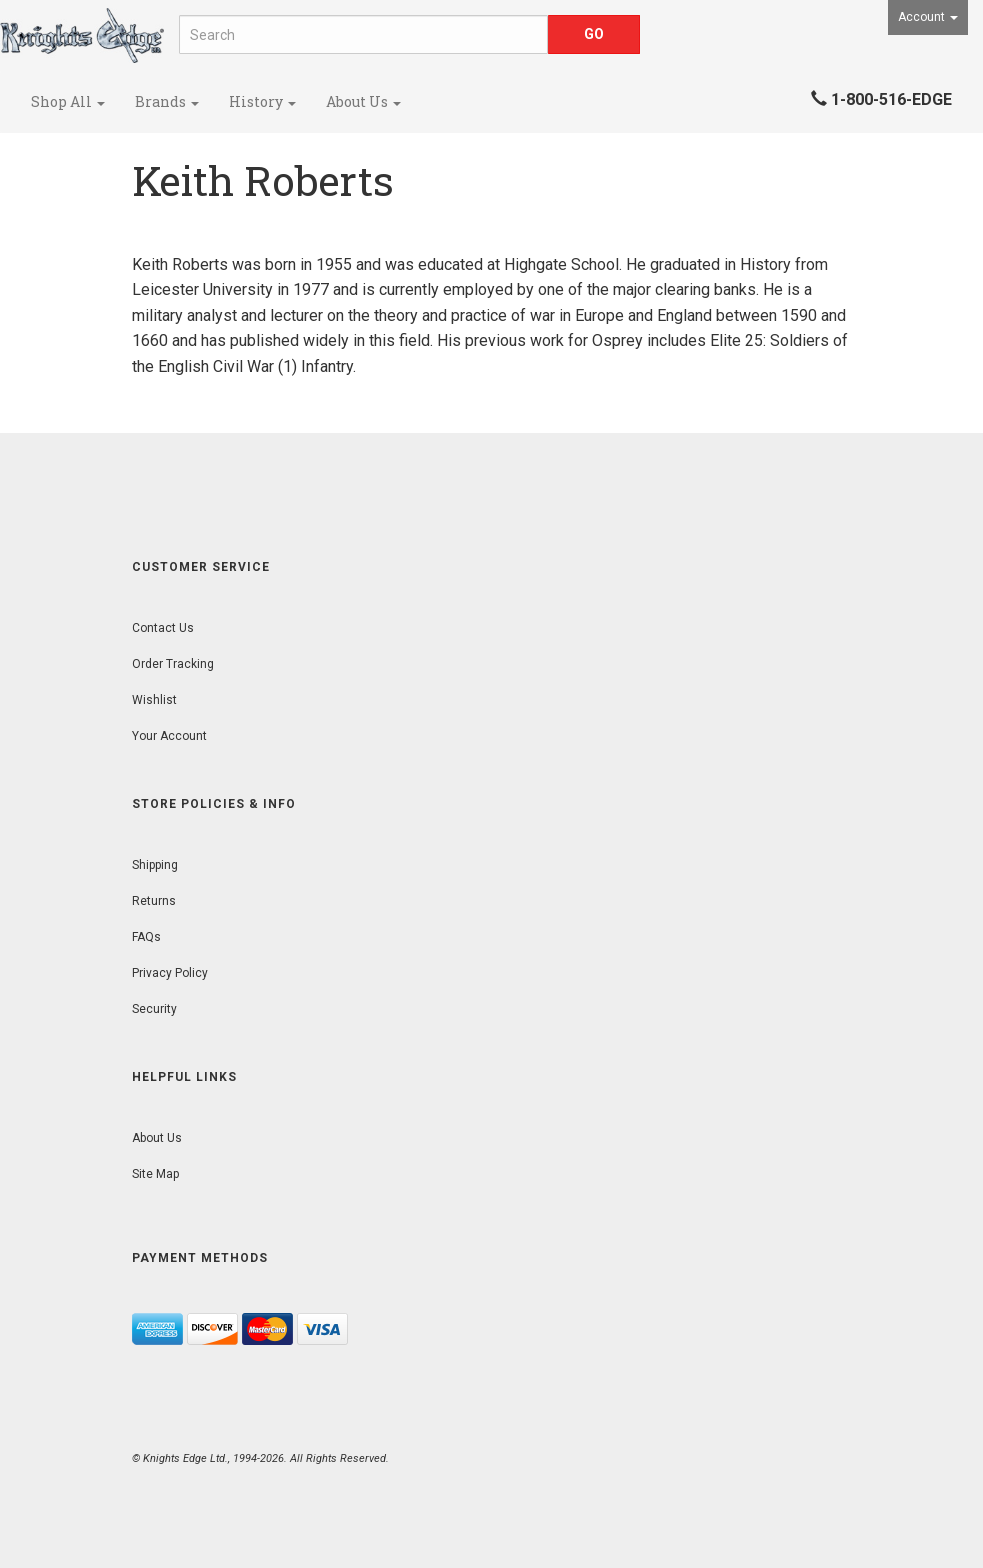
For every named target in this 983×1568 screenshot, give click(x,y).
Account (928, 17)
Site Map (155, 1174)
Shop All (68, 101)
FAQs (146, 937)
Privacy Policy (170, 973)
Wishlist (154, 700)
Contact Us (163, 628)
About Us (363, 101)
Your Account (169, 736)
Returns (154, 901)
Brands (167, 101)
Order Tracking (173, 664)
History (262, 101)
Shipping (155, 865)
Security (154, 1009)
